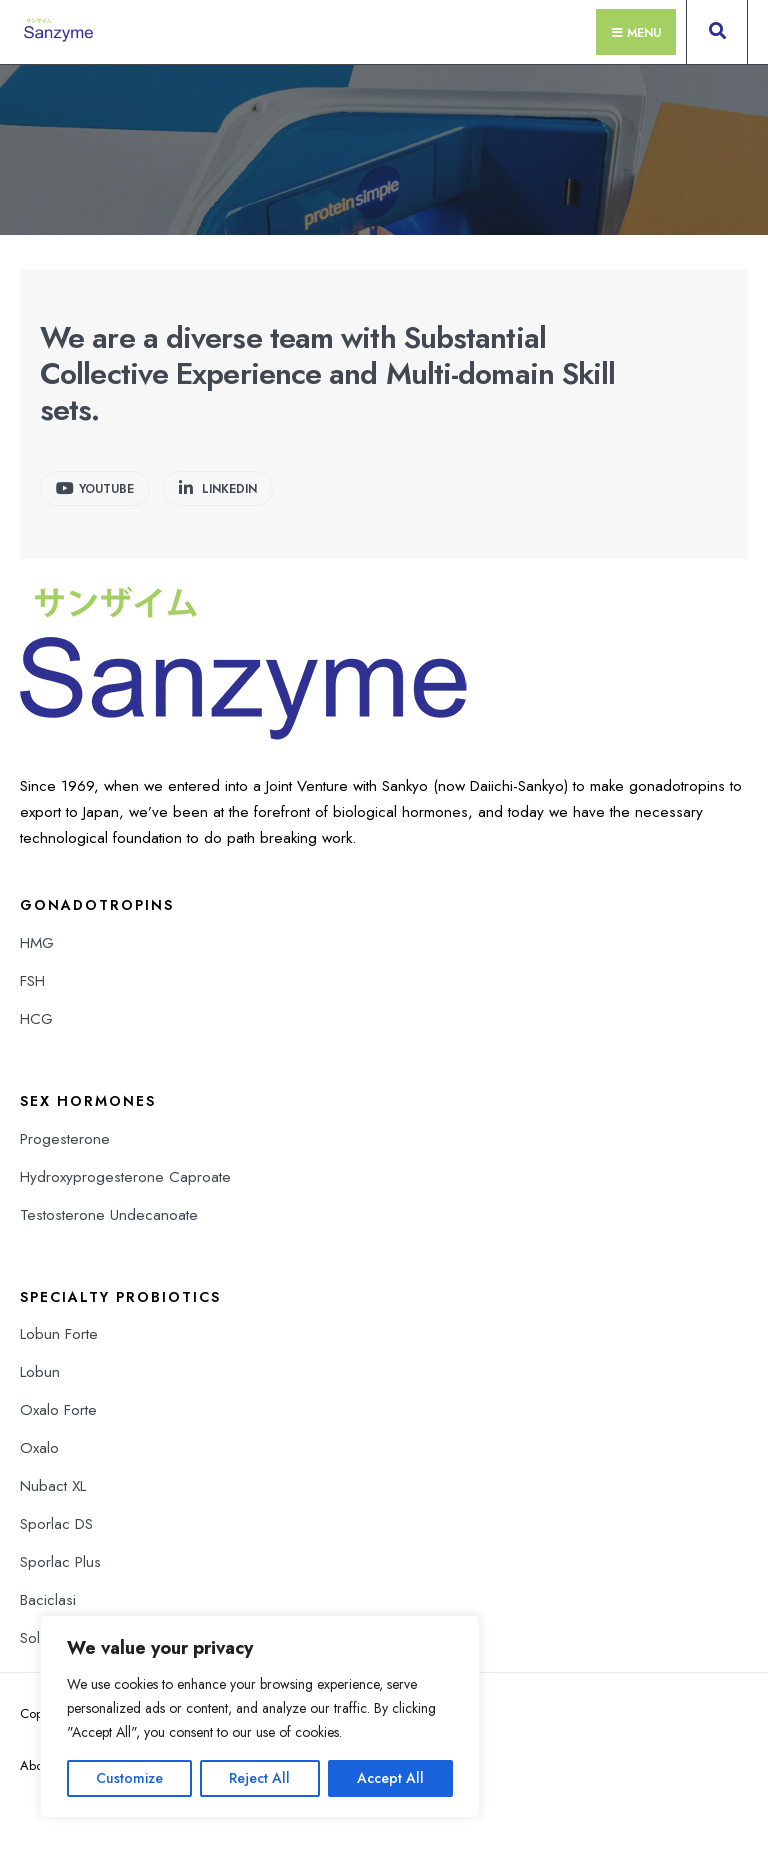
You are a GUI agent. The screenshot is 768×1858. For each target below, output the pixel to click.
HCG (36, 1019)
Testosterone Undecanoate (109, 1215)
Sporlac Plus (60, 1562)
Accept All (390, 1778)
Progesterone (65, 1139)
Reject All (259, 1778)
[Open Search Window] (717, 36)
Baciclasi (48, 1600)
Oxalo (39, 1448)
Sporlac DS (56, 1524)
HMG (37, 943)
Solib (36, 1638)
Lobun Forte (59, 1334)
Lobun (40, 1372)
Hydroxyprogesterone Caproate (125, 1177)
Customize (129, 1778)
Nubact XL (53, 1486)
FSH (32, 981)
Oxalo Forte (58, 1410)
